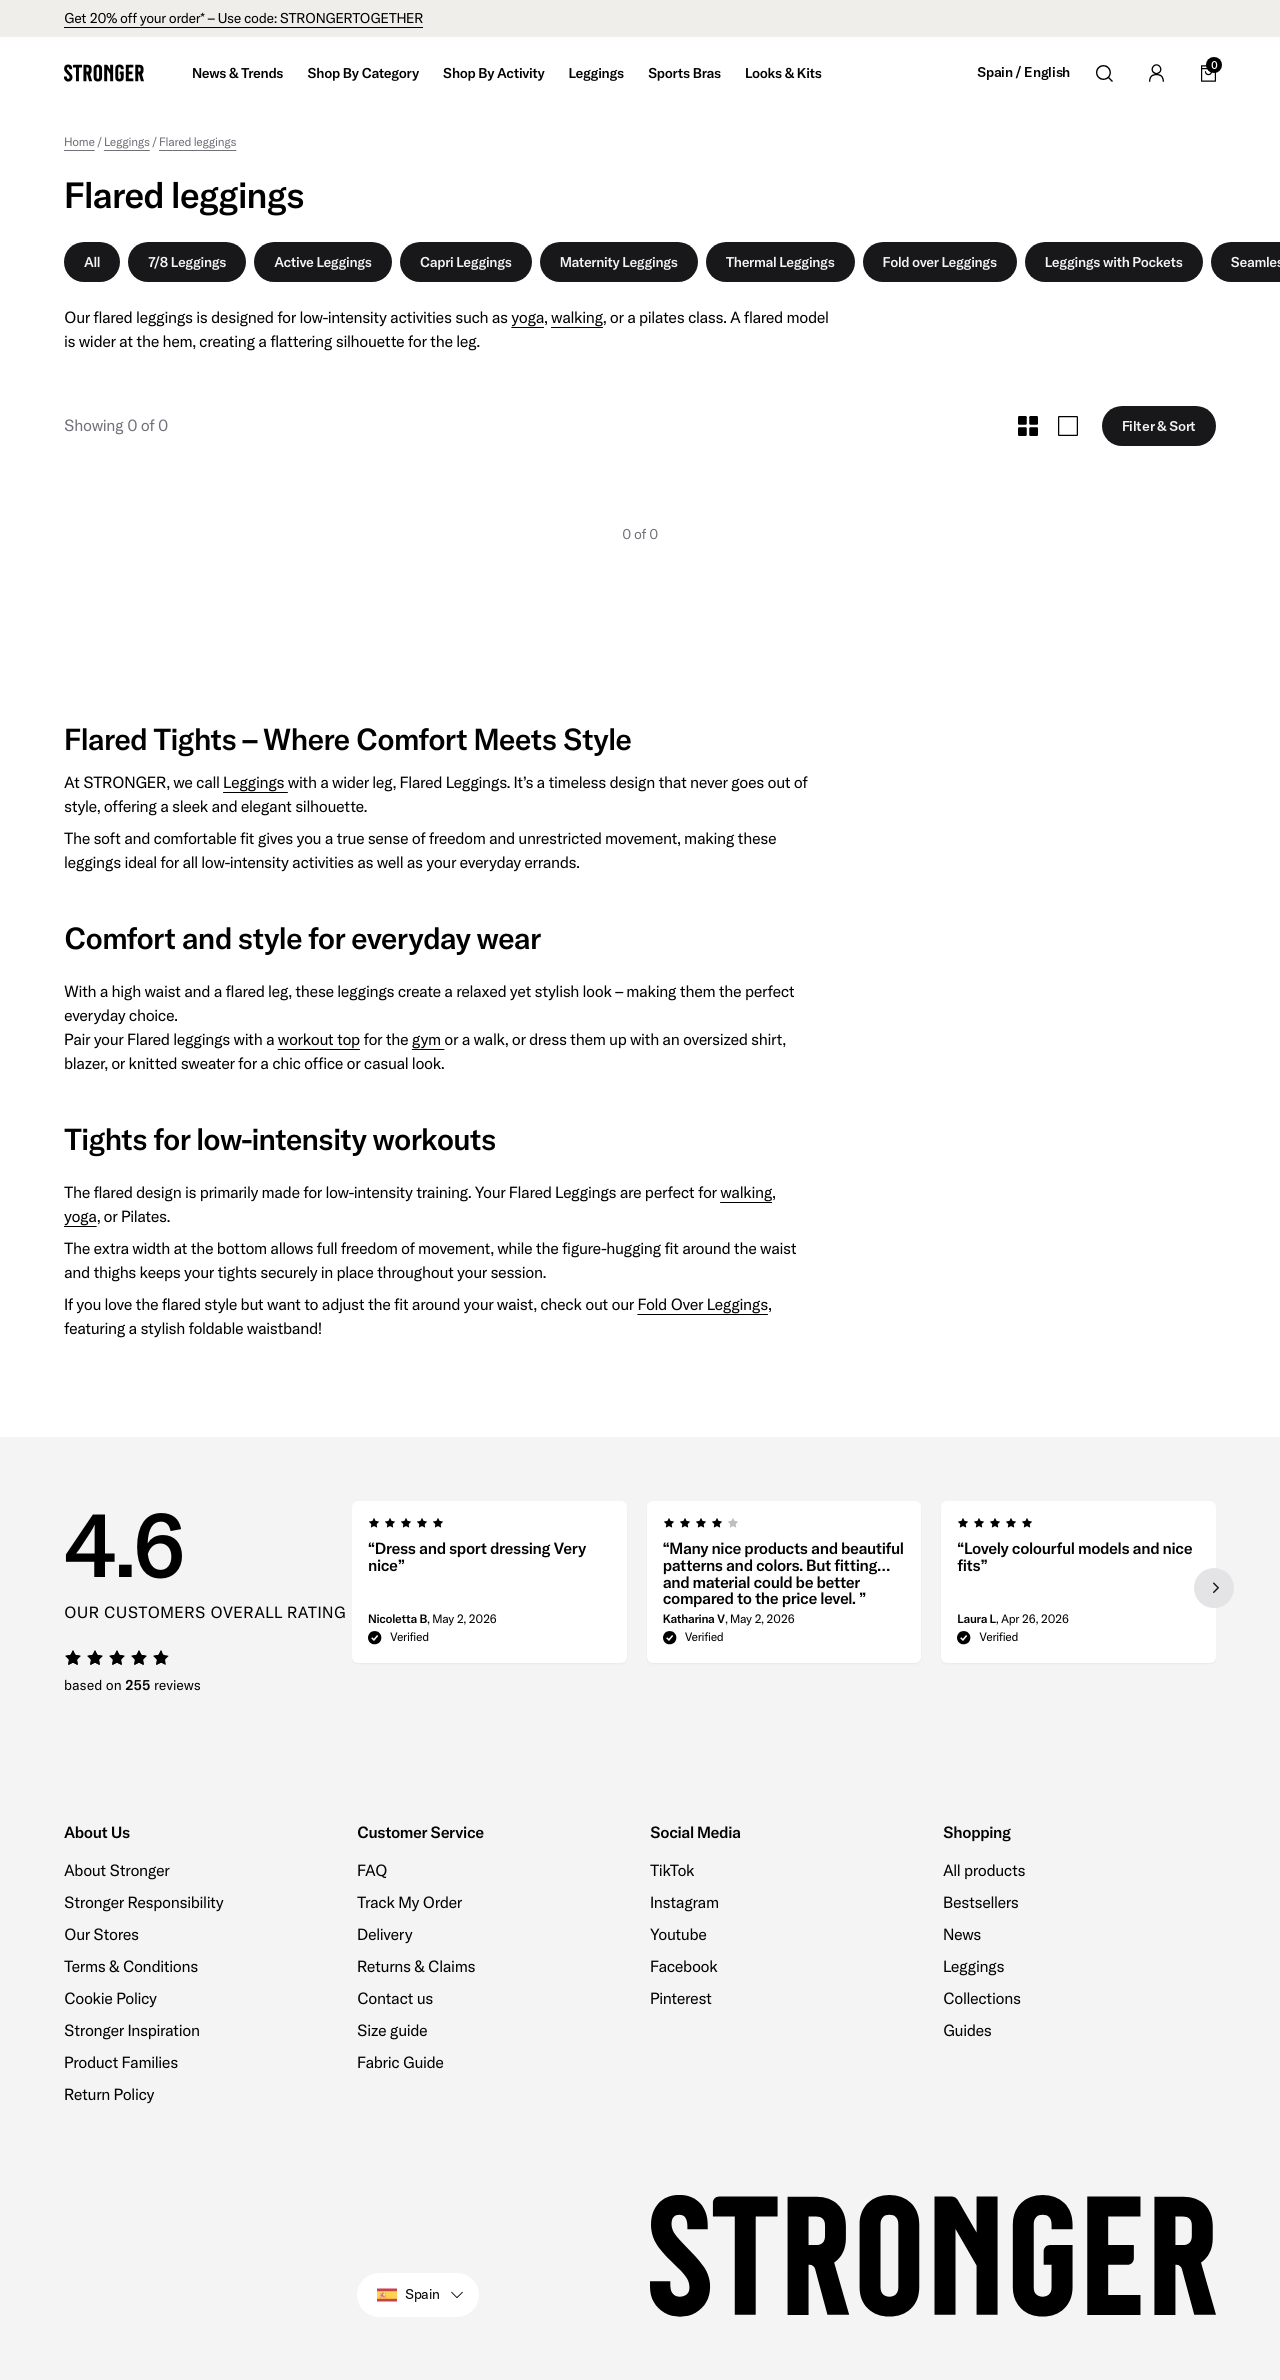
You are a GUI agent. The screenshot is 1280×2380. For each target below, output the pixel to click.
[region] (784, 1588)
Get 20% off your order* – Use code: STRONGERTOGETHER (243, 18)
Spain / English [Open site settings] (1023, 72)
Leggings (255, 783)
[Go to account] (1156, 73)
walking (577, 318)
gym (428, 1040)
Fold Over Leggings (702, 1305)
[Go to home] (104, 73)
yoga (527, 318)
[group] (489, 1588)
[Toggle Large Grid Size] (1068, 426)
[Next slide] (1214, 1588)
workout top (319, 1040)
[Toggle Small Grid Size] (1028, 426)
